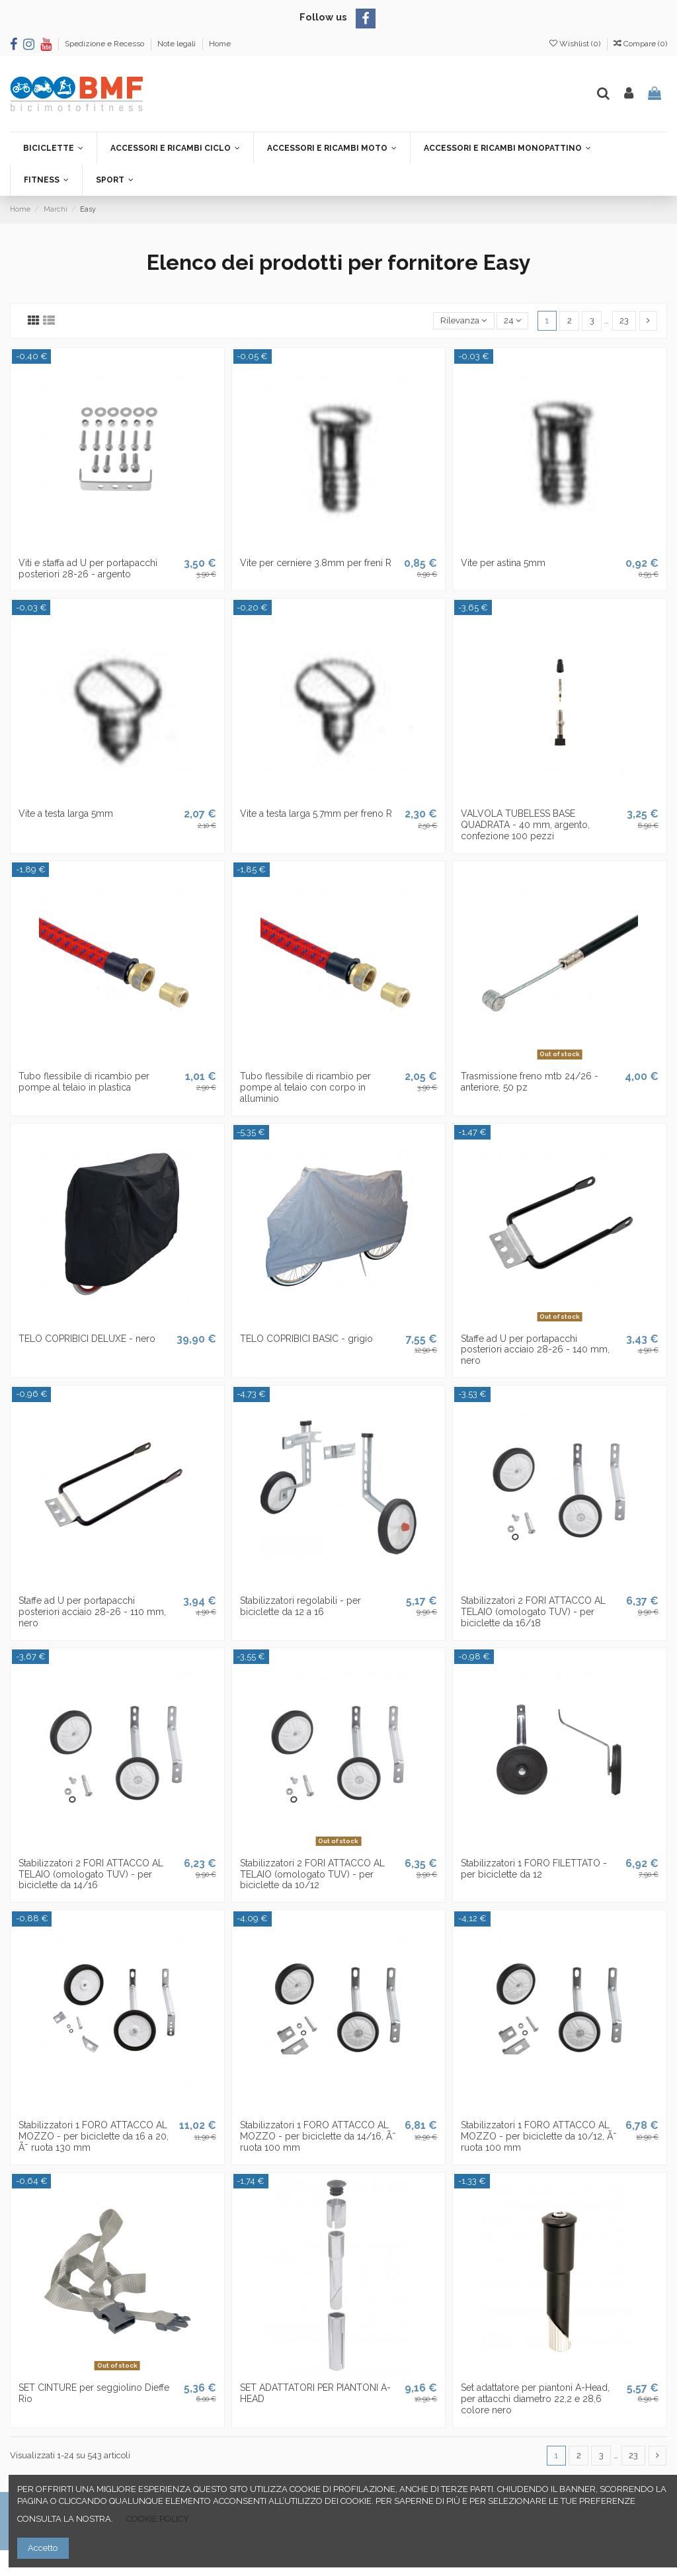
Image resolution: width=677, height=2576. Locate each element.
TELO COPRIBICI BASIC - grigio (306, 1338)
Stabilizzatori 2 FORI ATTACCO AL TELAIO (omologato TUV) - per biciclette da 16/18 (533, 1611)
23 (624, 320)
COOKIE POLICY (157, 2519)
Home (220, 43)
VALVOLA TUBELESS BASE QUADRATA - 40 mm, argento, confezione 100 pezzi (525, 824)
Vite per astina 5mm (503, 563)
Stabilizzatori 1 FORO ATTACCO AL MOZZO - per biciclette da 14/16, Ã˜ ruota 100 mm (318, 2136)
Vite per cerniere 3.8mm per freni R (315, 563)
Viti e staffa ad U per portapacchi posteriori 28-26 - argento (88, 568)
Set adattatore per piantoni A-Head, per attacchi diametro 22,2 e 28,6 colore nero (535, 2398)
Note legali (177, 43)
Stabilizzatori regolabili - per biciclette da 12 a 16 (300, 1606)
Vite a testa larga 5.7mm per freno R (316, 813)
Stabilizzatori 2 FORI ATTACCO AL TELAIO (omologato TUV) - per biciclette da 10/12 (312, 1874)
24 (512, 320)
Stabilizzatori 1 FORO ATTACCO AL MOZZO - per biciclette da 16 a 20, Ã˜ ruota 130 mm (94, 2136)
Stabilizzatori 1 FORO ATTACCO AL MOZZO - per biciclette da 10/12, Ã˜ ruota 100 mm (539, 2136)
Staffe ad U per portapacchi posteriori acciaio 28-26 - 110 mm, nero (92, 1611)
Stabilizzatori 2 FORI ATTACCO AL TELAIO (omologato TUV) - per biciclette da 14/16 (91, 1874)
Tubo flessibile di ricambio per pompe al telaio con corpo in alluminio (305, 1087)
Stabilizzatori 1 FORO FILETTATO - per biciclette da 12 (534, 1869)
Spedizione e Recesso (105, 43)
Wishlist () (575, 43)
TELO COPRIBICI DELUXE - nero (87, 1338)
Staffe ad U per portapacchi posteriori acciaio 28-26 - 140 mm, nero (535, 1349)
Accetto (43, 2548)
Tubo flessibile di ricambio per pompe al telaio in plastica (84, 1082)
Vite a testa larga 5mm (66, 813)
